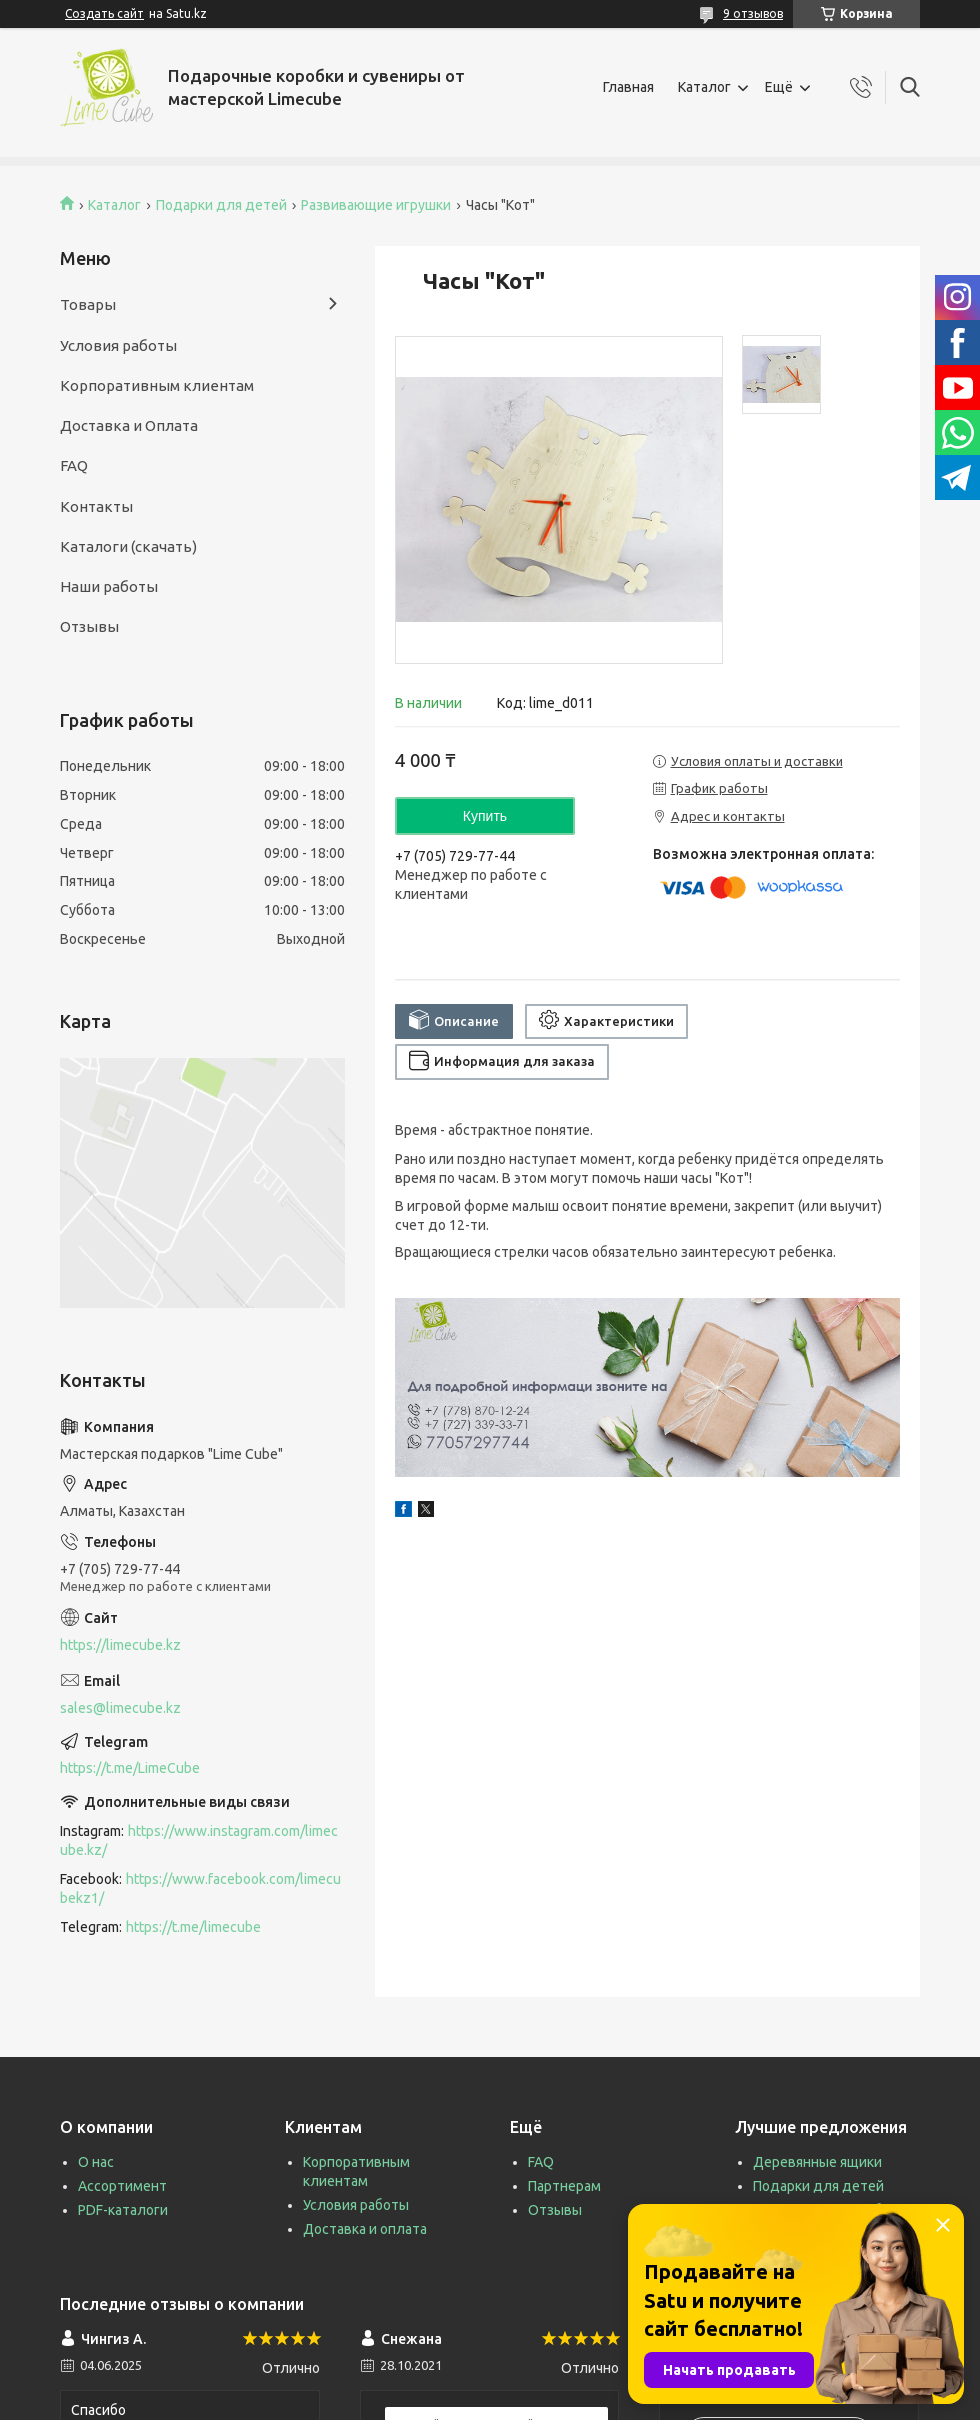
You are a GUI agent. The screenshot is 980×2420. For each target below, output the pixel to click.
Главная (628, 87)
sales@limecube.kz (120, 1708)
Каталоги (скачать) (128, 546)
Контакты (96, 506)
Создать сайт (104, 13)
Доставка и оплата (365, 2229)
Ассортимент (122, 2186)
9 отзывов (753, 13)
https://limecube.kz (120, 1645)
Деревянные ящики (817, 2162)
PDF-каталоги (123, 2210)
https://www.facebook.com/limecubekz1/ (200, 1888)
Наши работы (109, 586)
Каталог (704, 87)
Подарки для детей (221, 205)
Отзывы (89, 626)
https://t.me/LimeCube (130, 1768)
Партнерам (564, 2186)
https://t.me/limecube (193, 1927)
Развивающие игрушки (376, 205)
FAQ (74, 465)
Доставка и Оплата (129, 425)
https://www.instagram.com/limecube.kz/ (199, 1840)
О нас (96, 2162)
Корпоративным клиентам (157, 385)
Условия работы (118, 345)
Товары (88, 304)
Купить (485, 816)
